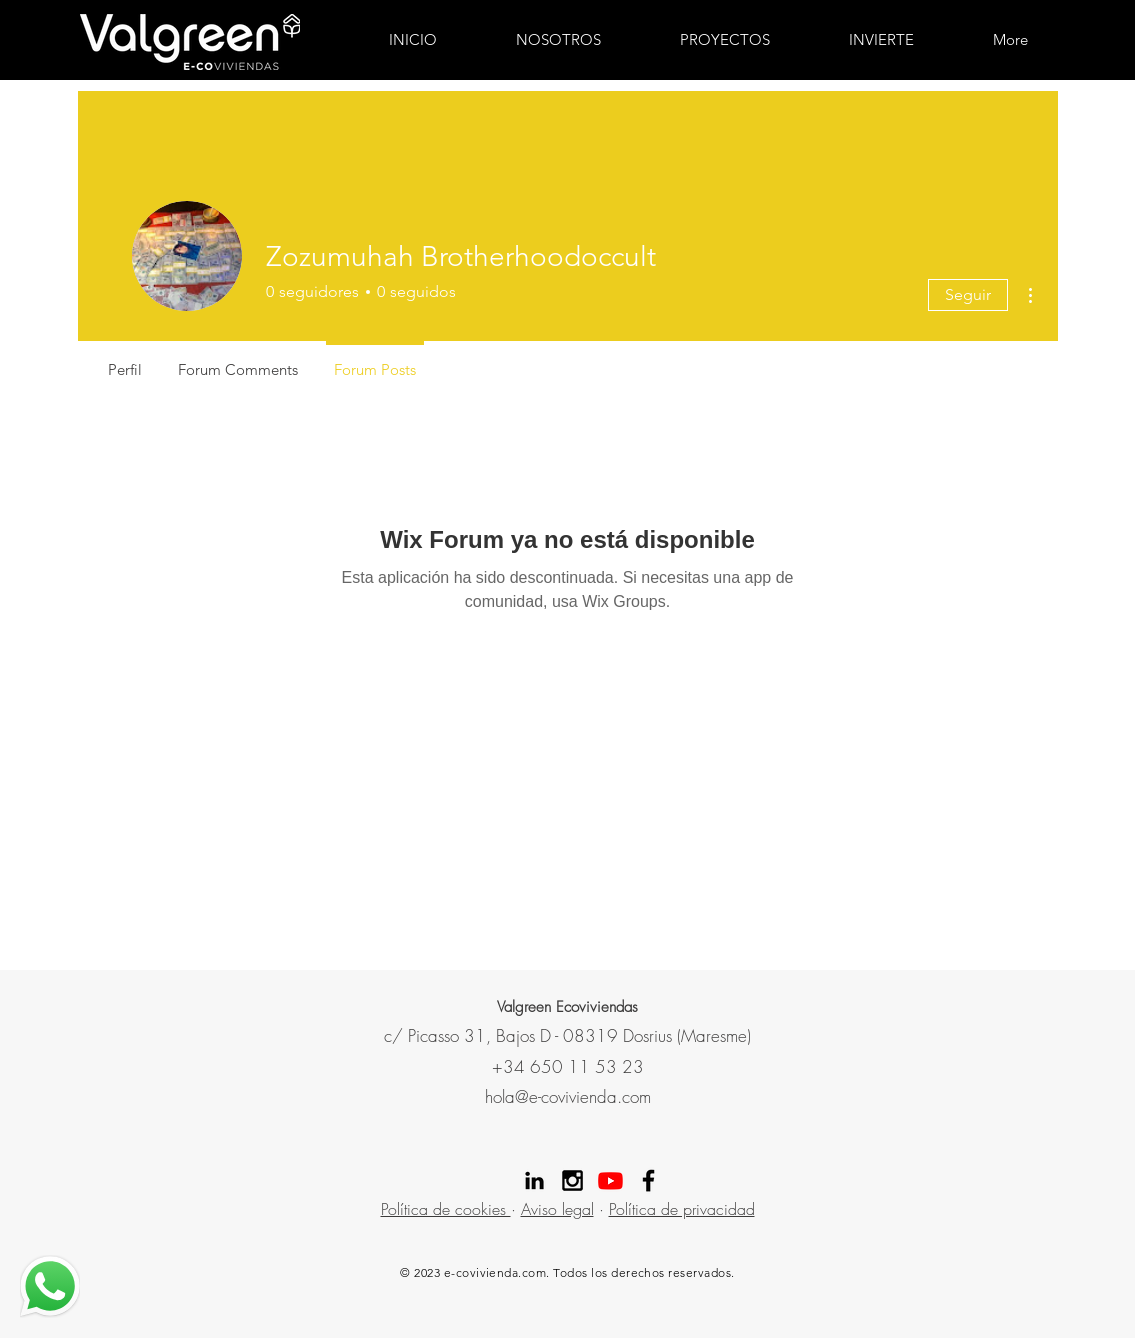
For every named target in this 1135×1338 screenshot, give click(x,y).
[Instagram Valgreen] (572, 1180)
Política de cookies (446, 1209)
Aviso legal (557, 1209)
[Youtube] (610, 1180)
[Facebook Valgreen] (648, 1180)
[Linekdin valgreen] (534, 1180)
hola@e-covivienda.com (568, 1096)
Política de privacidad (682, 1209)
